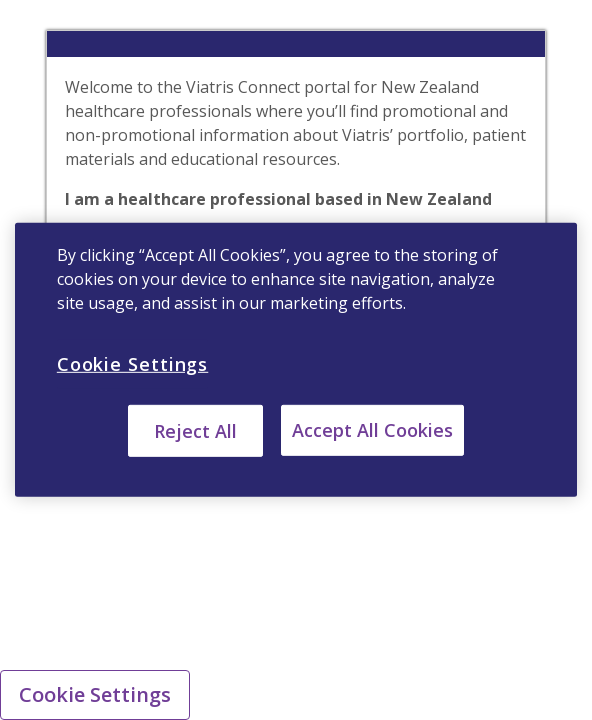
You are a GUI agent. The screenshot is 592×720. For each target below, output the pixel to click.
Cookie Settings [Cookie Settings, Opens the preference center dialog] (133, 364)
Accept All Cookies (372, 430)
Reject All (195, 431)
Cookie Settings (95, 694)
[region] (296, 360)
